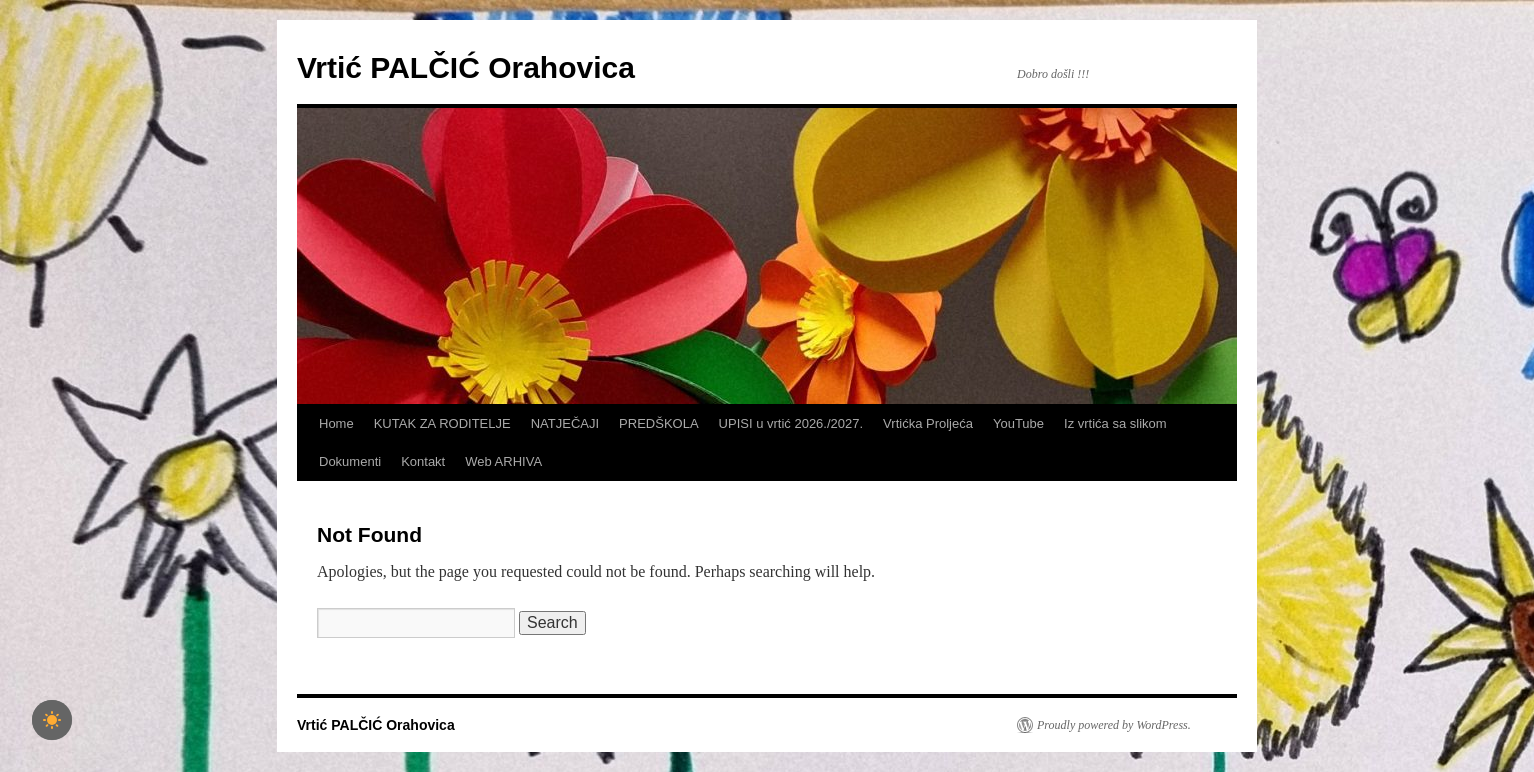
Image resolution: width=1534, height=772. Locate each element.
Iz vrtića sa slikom (1115, 423)
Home (336, 423)
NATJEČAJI (565, 423)
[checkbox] (52, 720)
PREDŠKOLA (658, 423)
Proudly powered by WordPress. (1114, 725)
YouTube (1018, 423)
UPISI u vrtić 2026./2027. (791, 423)
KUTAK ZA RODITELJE (442, 423)
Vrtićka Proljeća (928, 423)
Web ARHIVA (503, 461)
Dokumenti (350, 461)
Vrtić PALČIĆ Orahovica (466, 67)
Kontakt (423, 461)
